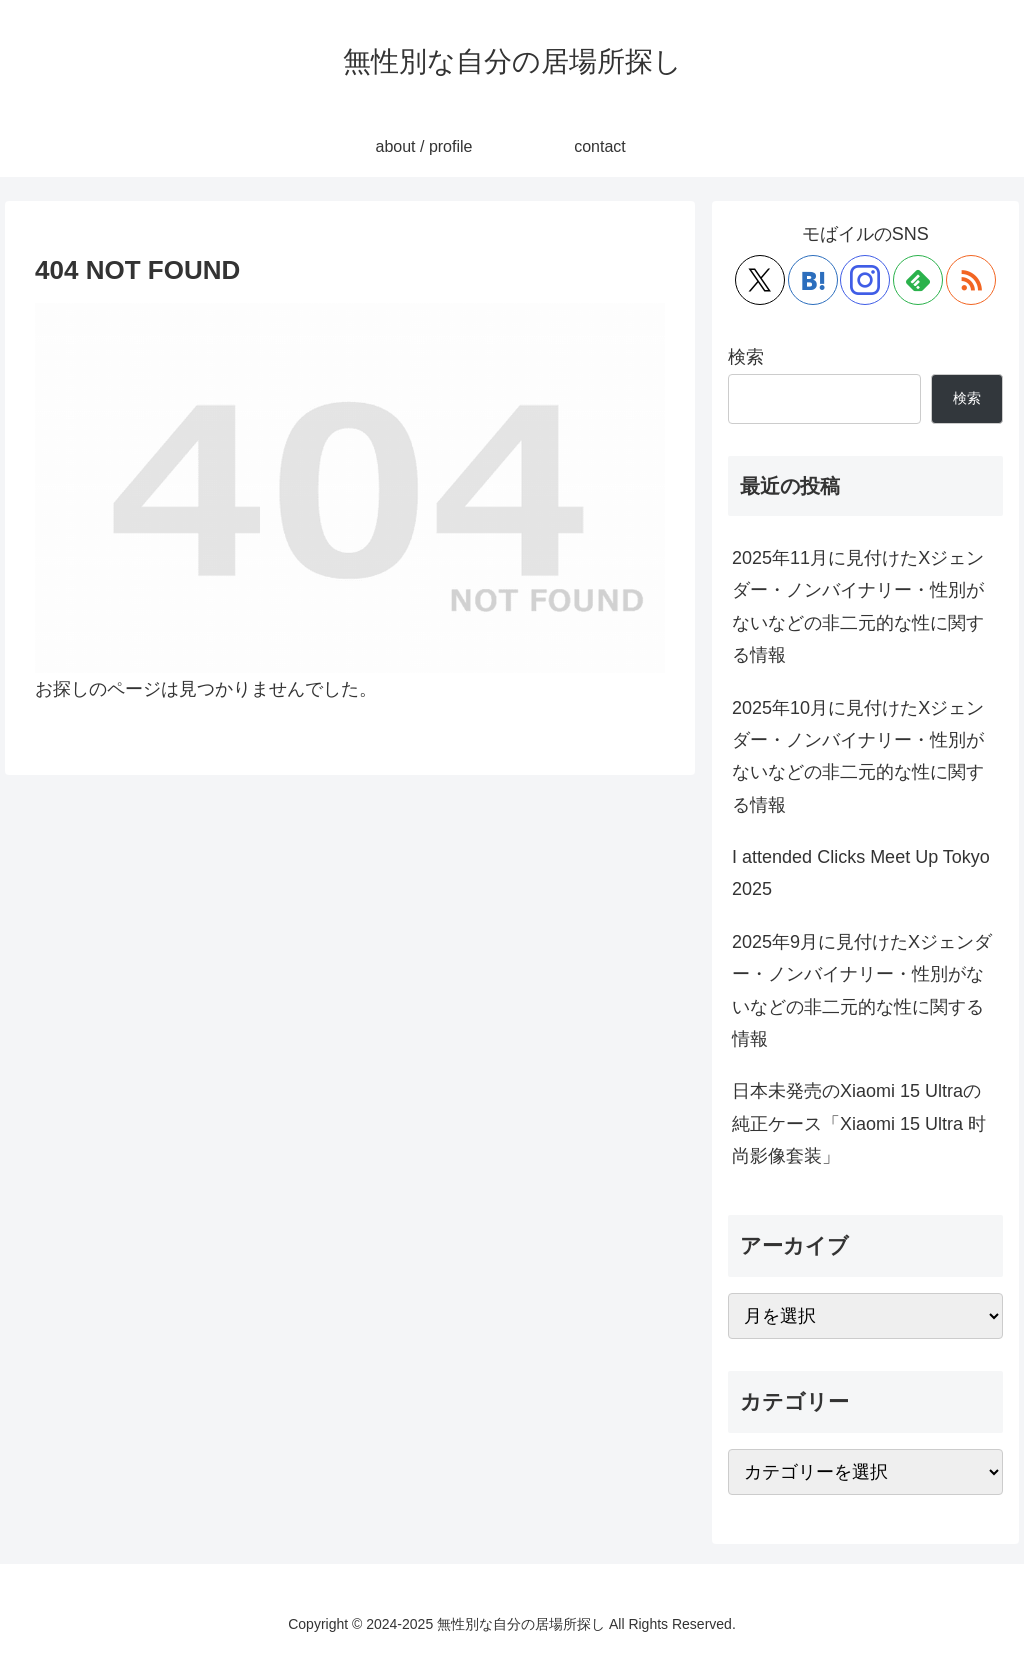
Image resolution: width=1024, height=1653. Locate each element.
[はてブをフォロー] (813, 280)
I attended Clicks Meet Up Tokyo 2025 (861, 873)
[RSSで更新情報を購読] (971, 280)
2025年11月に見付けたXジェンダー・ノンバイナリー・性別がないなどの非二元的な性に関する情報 (858, 606)
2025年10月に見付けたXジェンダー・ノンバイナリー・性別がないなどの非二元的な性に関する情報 (858, 756)
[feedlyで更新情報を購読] (918, 280)
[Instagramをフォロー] (865, 280)
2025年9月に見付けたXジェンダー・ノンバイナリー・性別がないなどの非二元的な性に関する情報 (862, 990)
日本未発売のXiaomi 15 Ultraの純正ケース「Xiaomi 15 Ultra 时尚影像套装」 (859, 1123)
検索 (746, 357)
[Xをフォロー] (760, 280)
